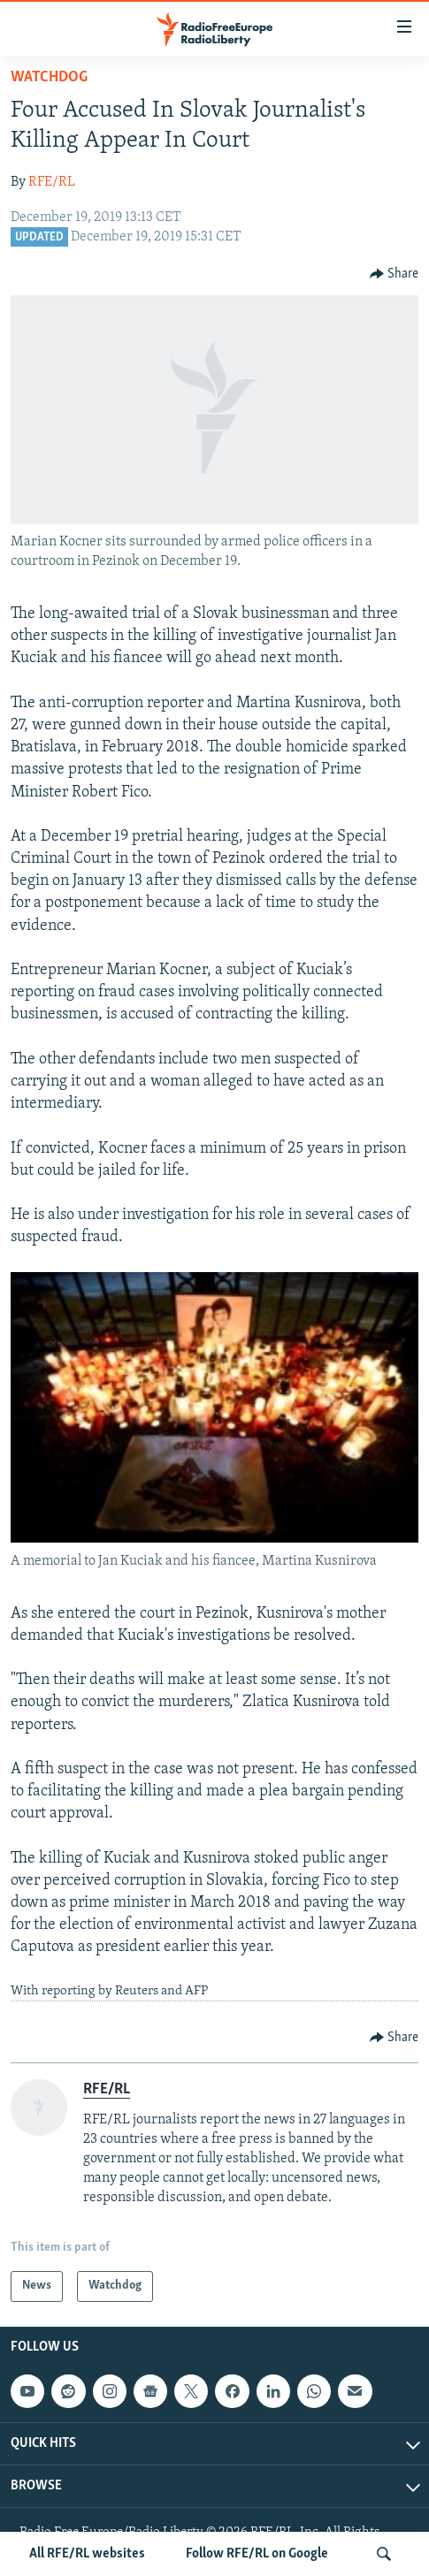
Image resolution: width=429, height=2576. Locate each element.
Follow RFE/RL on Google (257, 2554)
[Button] (394, 274)
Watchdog (49, 77)
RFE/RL (51, 182)
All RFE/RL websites (87, 2554)
